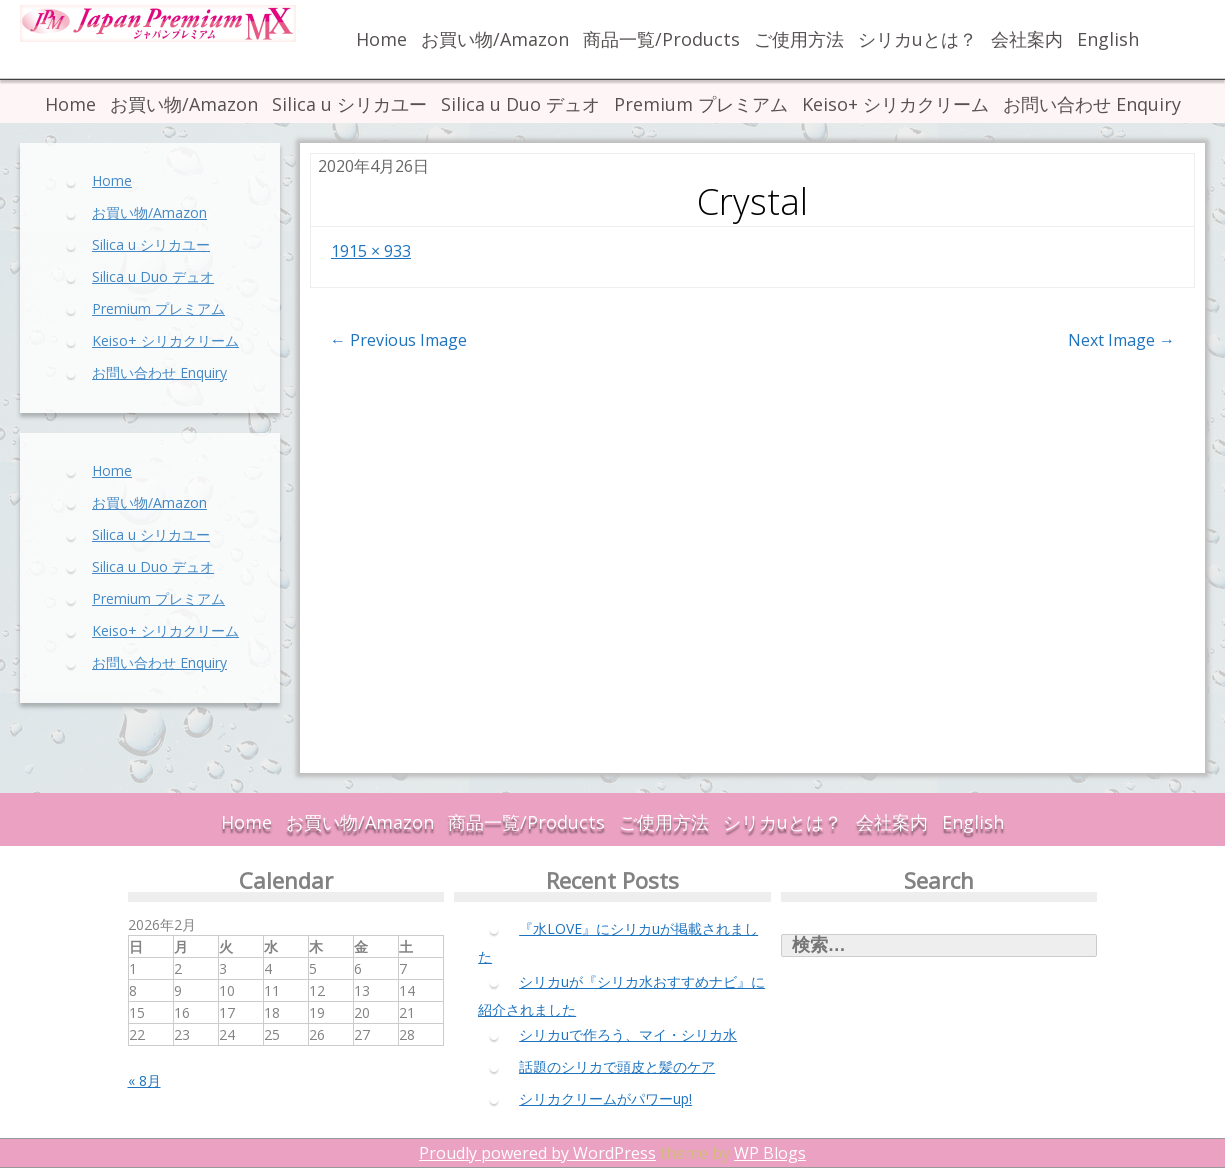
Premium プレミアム (701, 104)
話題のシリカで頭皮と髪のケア (617, 1066)
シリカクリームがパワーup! (605, 1098)
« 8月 (144, 1080)
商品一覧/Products (661, 39)
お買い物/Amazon (495, 39)
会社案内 (1027, 39)
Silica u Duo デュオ (520, 104)
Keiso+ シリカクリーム (895, 104)
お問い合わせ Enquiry (1092, 104)
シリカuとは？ (917, 39)
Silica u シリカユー (349, 104)
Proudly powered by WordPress (537, 1153)
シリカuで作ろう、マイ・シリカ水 (628, 1034)
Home (381, 39)
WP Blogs (770, 1153)
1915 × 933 (371, 251)
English (1108, 39)
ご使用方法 (799, 39)
